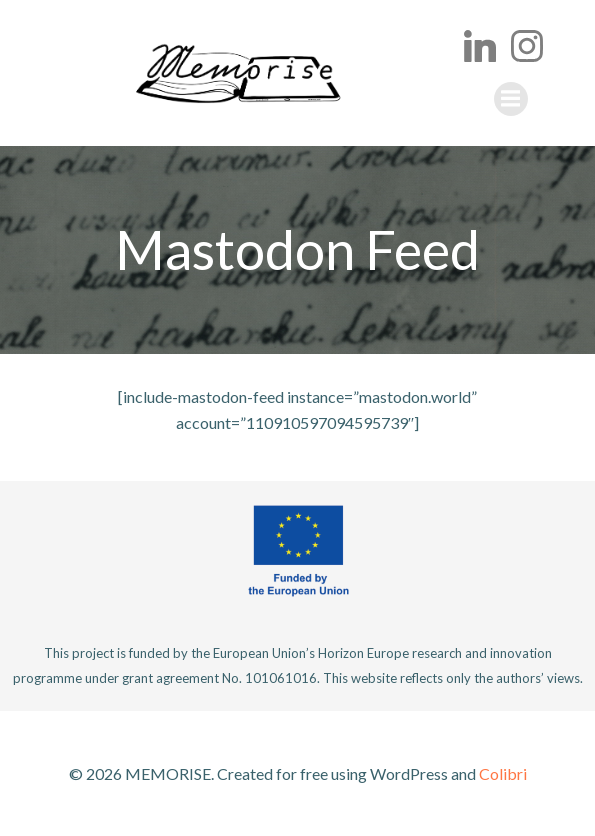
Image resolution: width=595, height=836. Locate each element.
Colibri (503, 773)
